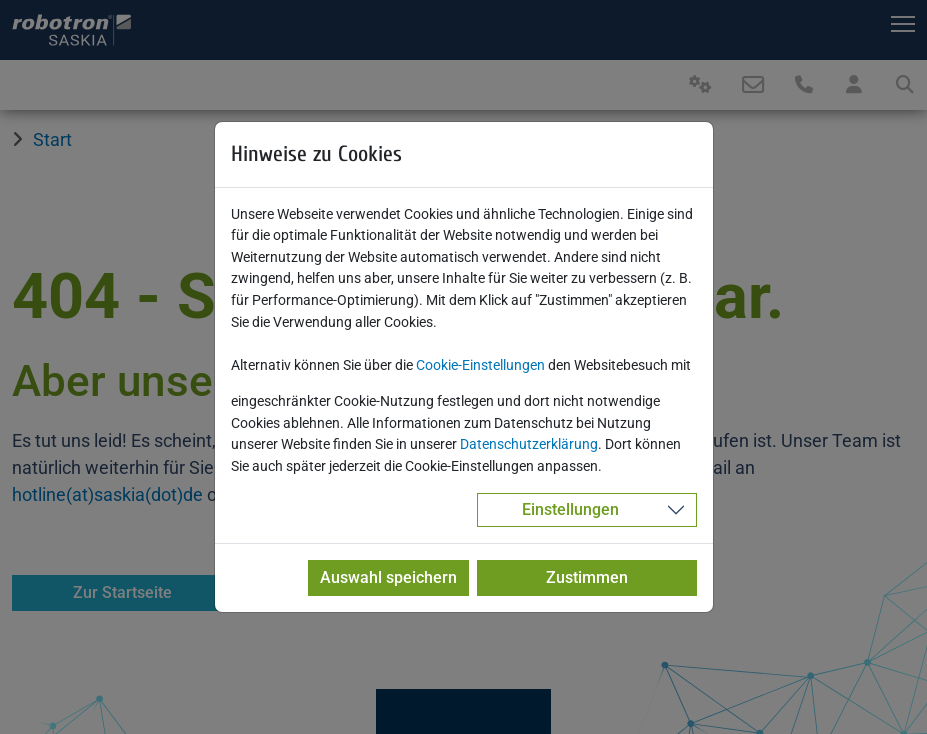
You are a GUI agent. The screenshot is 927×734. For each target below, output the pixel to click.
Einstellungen (570, 509)
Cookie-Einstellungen (480, 365)
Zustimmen (587, 577)
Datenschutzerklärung (529, 444)
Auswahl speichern (388, 577)
